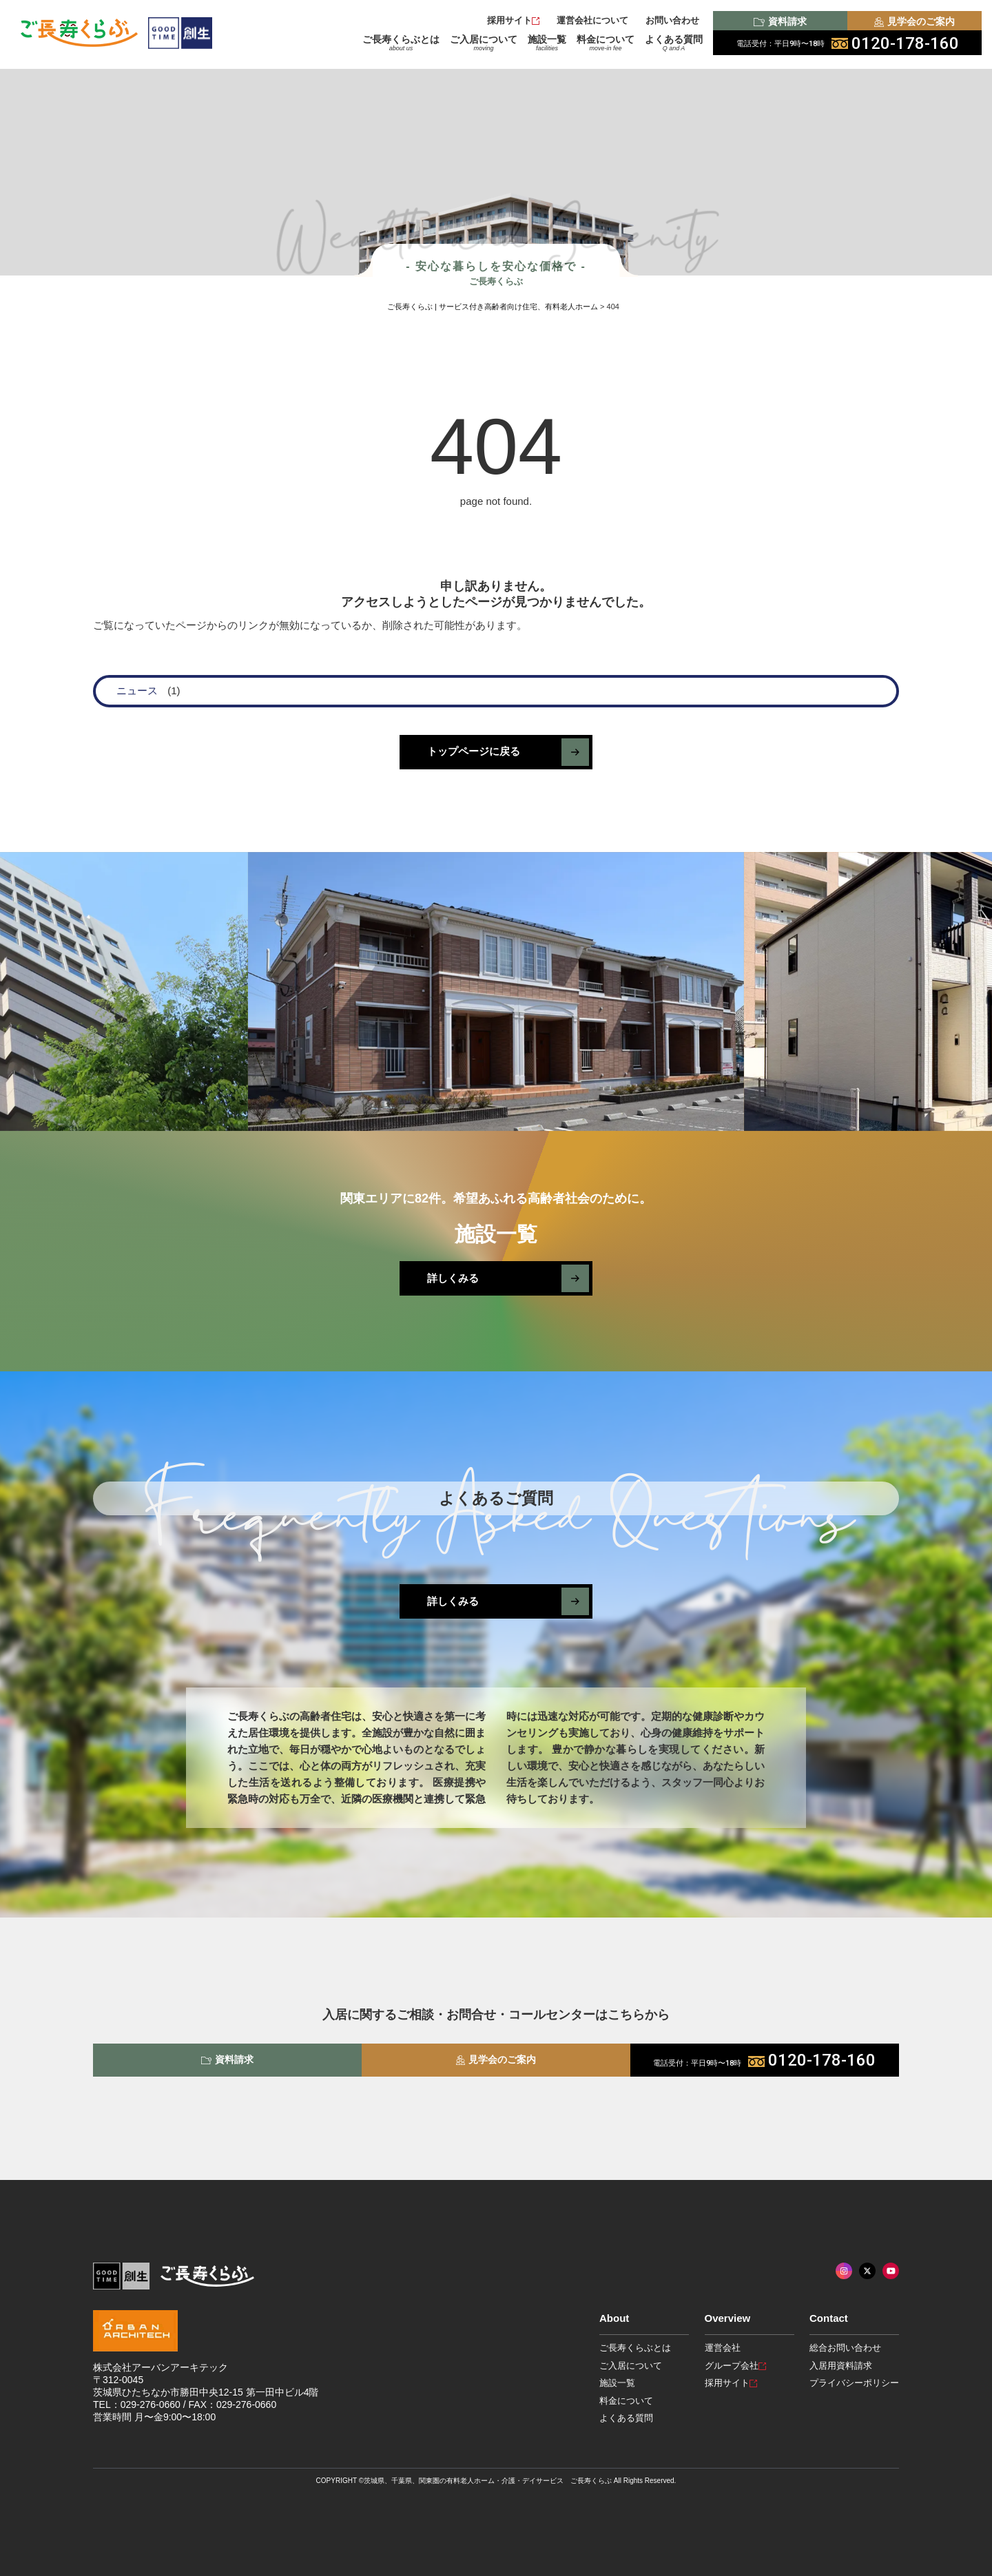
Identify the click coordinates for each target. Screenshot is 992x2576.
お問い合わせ (672, 20)
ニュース (137, 690)
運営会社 (723, 2348)
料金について (605, 43)
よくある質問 (674, 43)
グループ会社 (735, 2365)
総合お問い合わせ (845, 2348)
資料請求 (780, 21)
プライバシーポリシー (854, 2383)
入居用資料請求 (840, 2365)
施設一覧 (547, 43)
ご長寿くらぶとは (401, 43)
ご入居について (483, 43)
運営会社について (592, 20)
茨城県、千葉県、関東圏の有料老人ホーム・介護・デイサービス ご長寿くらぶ (488, 2480)
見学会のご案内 (914, 21)
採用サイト (513, 20)
